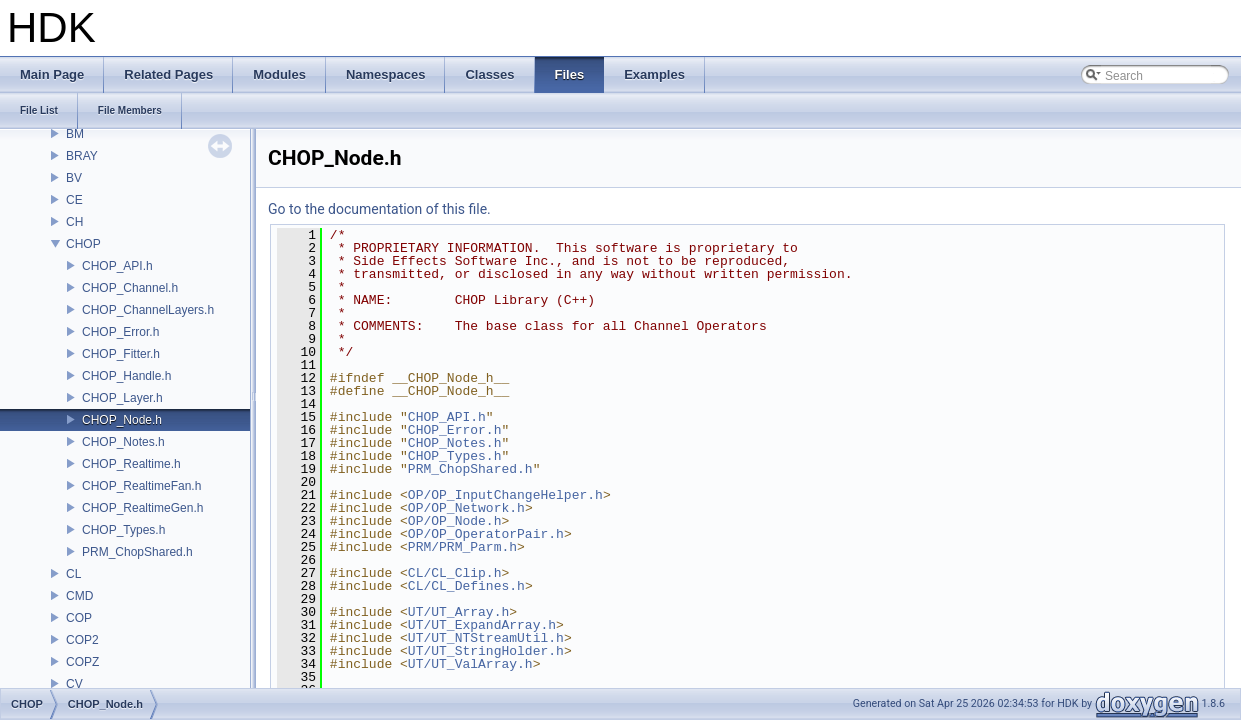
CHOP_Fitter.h (121, 354)
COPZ (82, 662)
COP (79, 618)
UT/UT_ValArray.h (470, 664)
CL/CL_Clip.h (455, 573)
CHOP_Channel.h (130, 288)
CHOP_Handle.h (126, 376)
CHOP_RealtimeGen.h (142, 508)
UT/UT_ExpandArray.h (482, 625)
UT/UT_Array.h (458, 612)
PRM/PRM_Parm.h (462, 547)
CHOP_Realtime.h (131, 464)
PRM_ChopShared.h (137, 552)
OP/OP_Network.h (466, 508)
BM (75, 134)
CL (73, 574)
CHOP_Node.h (122, 420)
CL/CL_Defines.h (466, 586)
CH (74, 222)
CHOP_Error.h (120, 332)
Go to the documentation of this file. (379, 209)
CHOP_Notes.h (123, 442)
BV (74, 178)
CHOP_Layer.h (122, 398)
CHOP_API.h (117, 266)
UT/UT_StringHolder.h (486, 651)
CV (74, 684)
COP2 (82, 640)
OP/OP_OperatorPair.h (486, 534)
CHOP (83, 244)
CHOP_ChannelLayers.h (148, 310)
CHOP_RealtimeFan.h (141, 486)
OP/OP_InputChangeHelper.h (505, 495)
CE (74, 200)
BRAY (82, 156)
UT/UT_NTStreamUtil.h (486, 638)
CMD (79, 596)
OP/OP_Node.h (455, 521)
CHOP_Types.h (123, 530)
